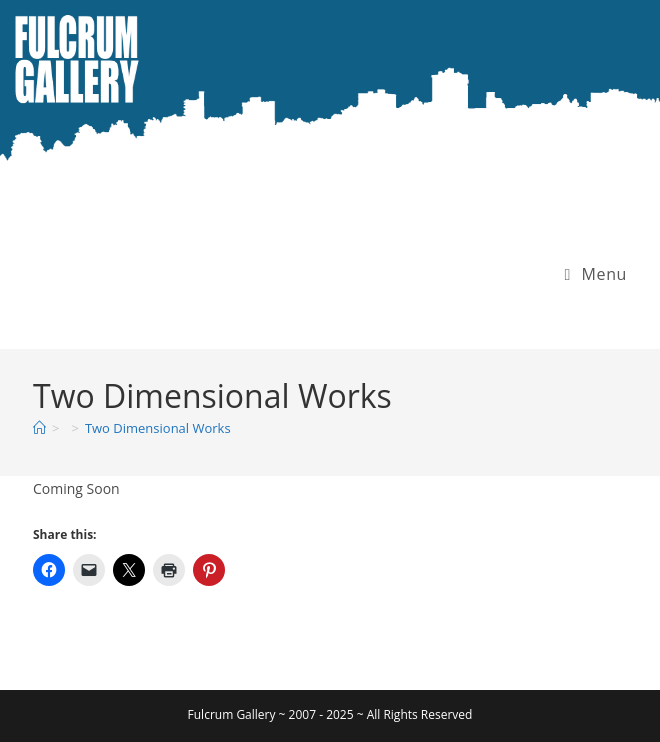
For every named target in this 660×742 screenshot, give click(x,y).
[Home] (39, 428)
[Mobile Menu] (595, 274)
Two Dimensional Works (158, 428)
